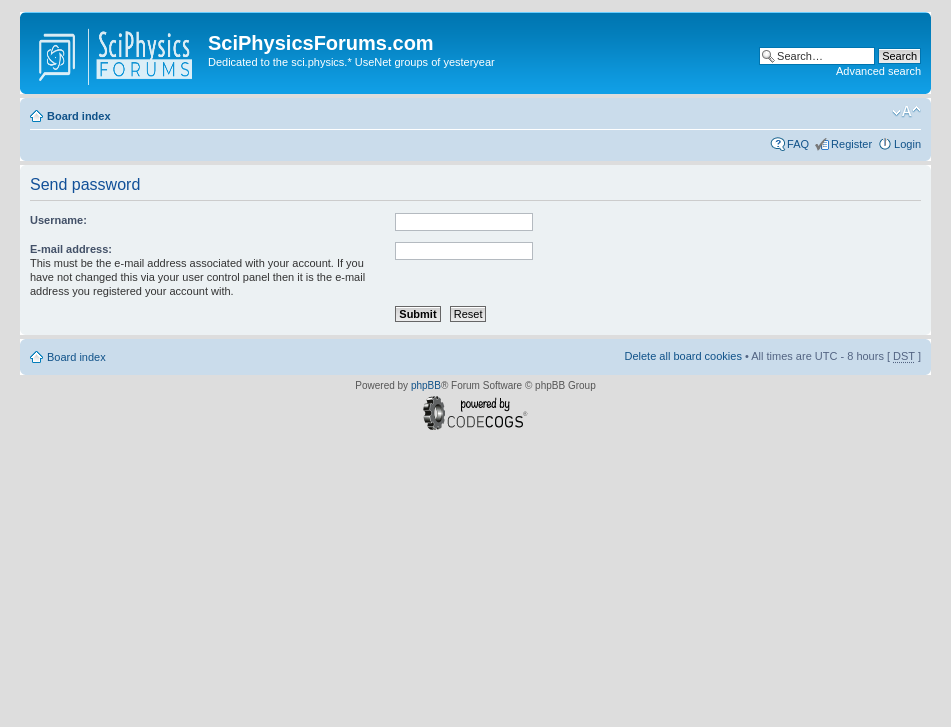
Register (851, 144)
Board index (79, 116)
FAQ (798, 144)
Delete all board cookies (682, 356)
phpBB (426, 385)
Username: (58, 220)
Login (907, 144)
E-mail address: (71, 249)
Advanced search (878, 71)
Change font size (906, 112)
